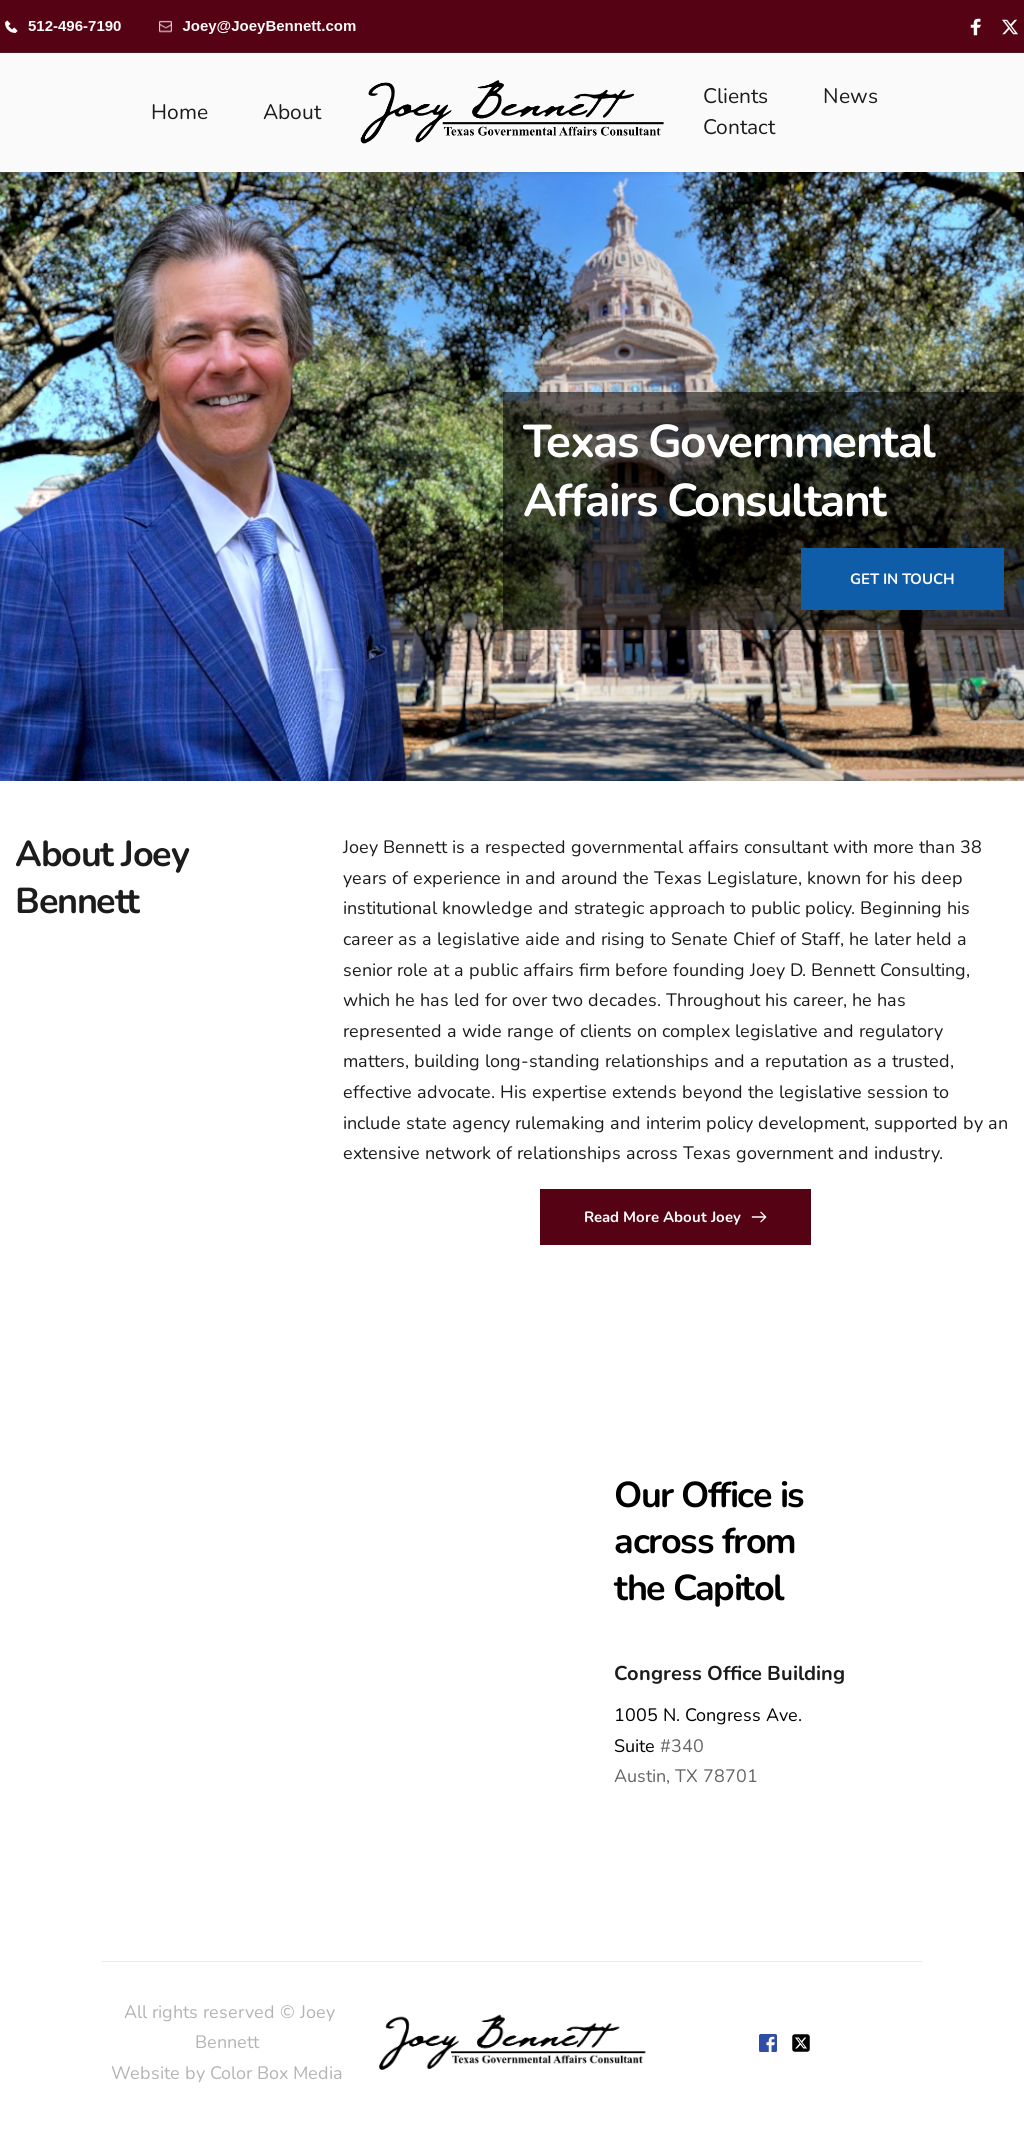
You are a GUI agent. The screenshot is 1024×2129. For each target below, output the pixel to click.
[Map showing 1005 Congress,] (256, 1630)
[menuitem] (179, 113)
